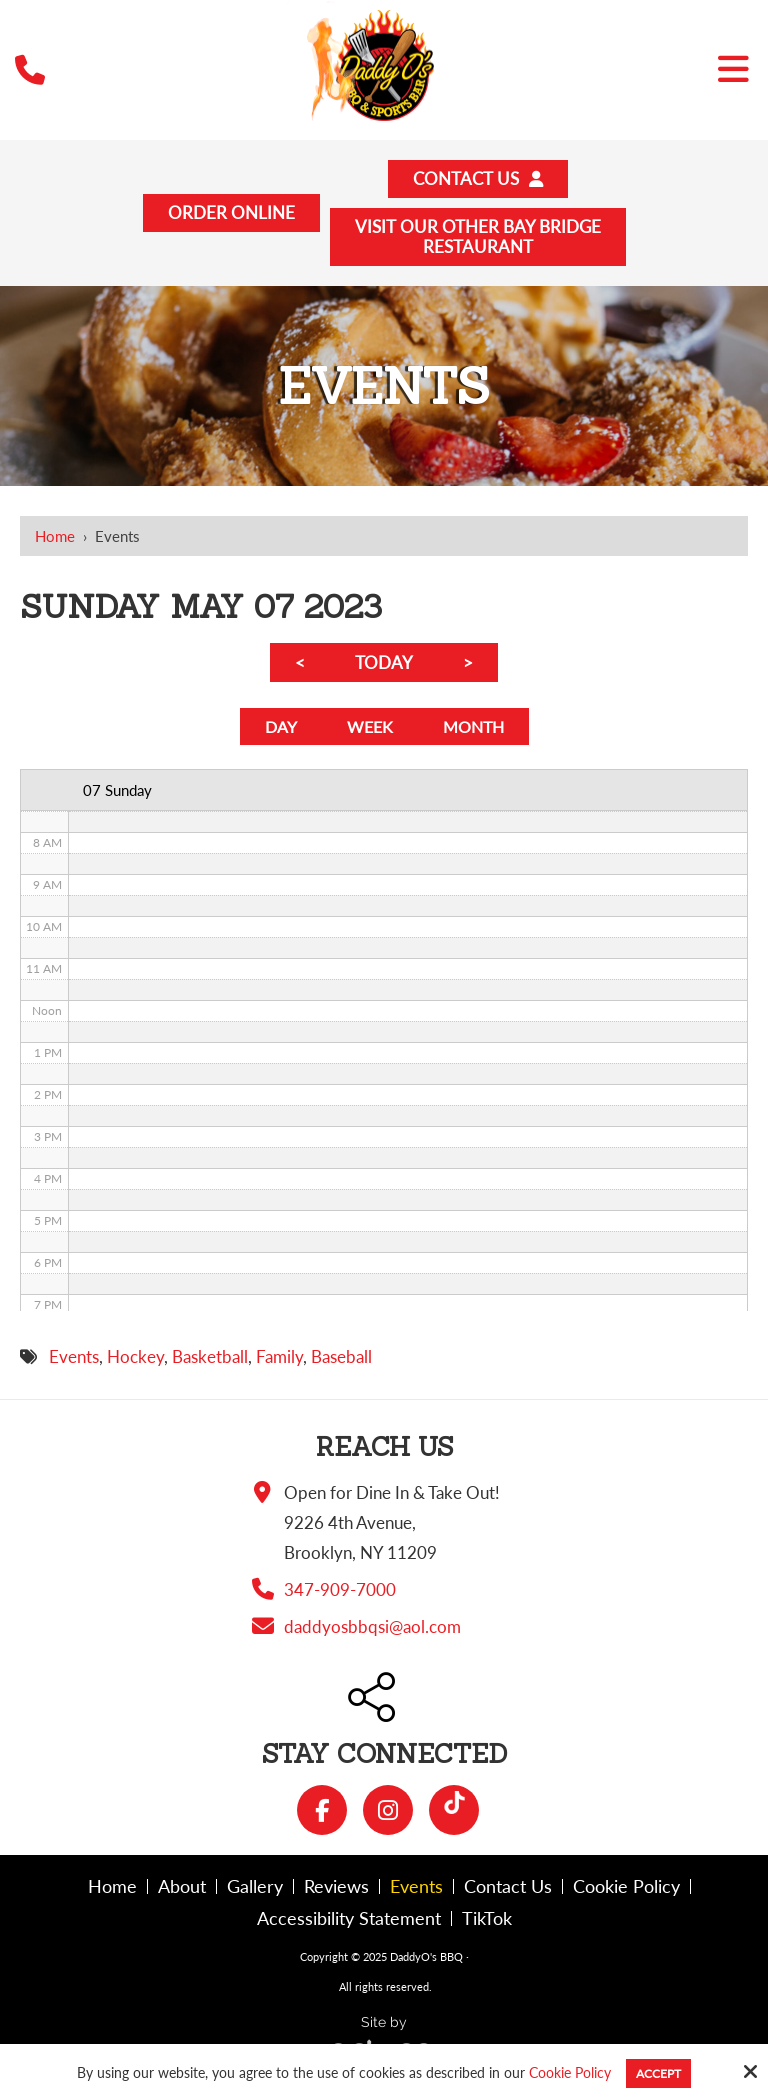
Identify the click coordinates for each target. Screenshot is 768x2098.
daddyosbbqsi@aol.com (372, 1632)
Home (55, 539)
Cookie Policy (570, 2073)
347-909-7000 (340, 1595)
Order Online (231, 214)
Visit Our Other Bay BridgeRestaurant (477, 239)
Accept (658, 2073)
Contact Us (478, 179)
